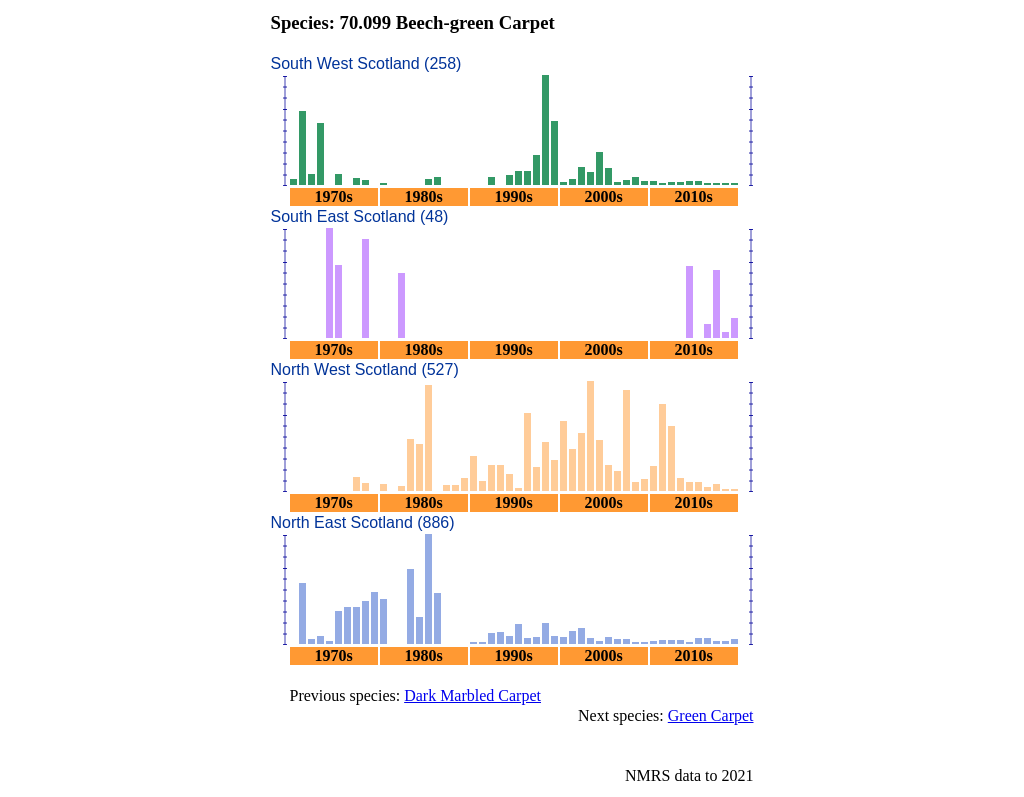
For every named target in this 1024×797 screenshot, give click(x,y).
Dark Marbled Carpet (472, 695)
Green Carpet (711, 715)
